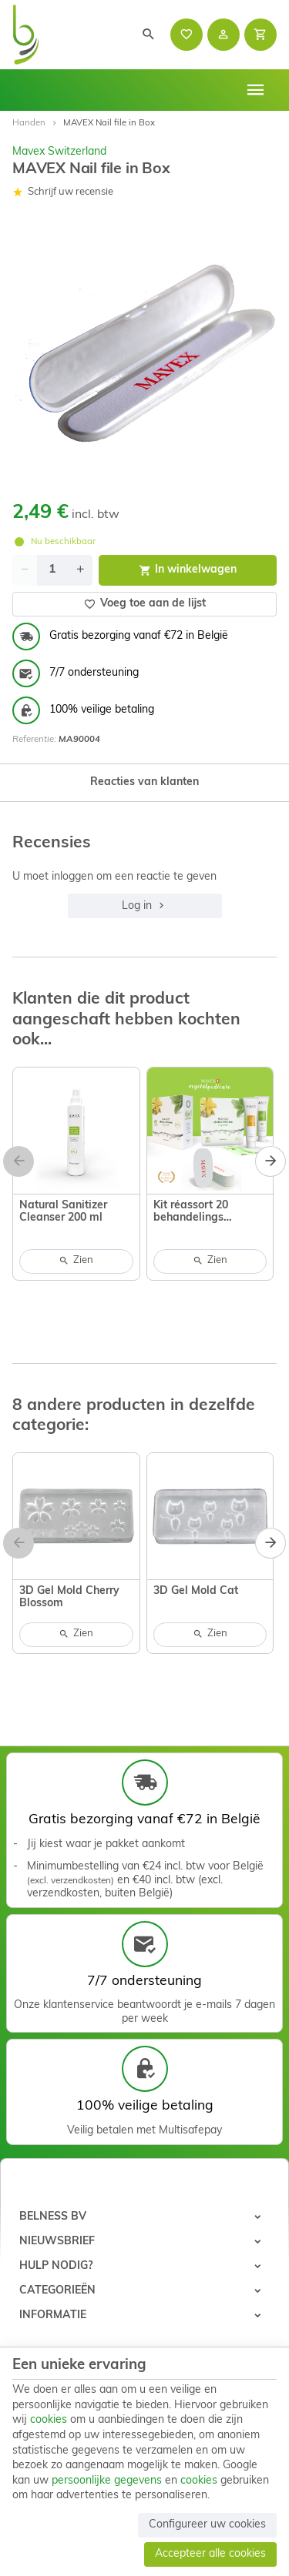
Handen (28, 123)
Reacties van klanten (144, 782)
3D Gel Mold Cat (195, 1591)
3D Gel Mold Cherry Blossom (69, 1597)
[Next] (270, 1161)
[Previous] (18, 1161)
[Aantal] (52, 570)
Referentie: (34, 739)
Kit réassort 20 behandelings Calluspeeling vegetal (210, 1212)
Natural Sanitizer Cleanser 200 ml (63, 1212)
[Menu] (256, 90)
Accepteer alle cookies (210, 2554)
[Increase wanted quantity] (80, 570)
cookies (48, 2420)
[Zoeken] (149, 34)
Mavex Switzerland (59, 152)
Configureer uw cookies (207, 2525)
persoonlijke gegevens (107, 2481)
